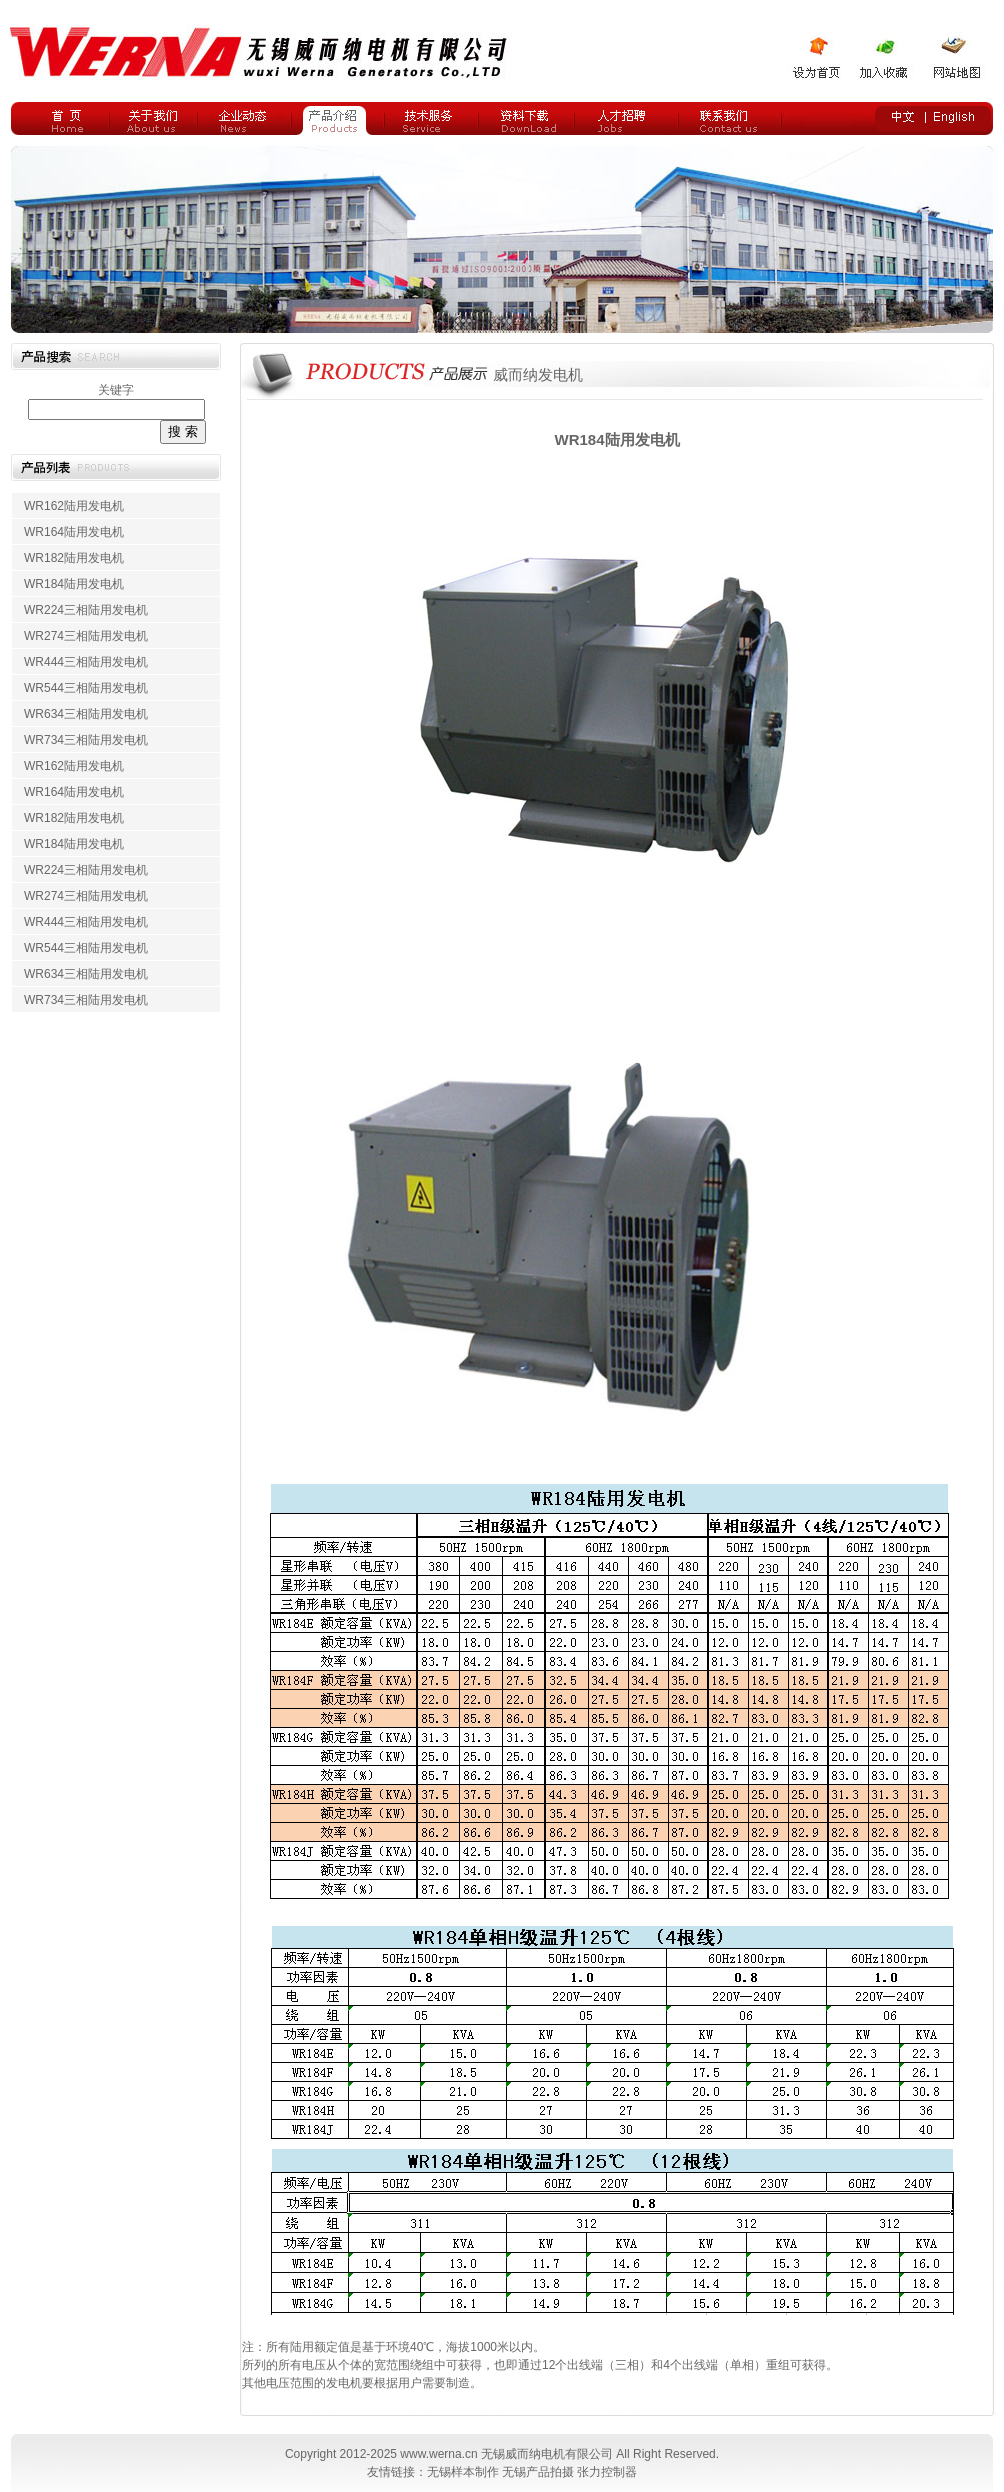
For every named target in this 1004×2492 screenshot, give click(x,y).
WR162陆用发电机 (74, 506)
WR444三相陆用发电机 (86, 662)
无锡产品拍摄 (538, 2472)
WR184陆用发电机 (74, 584)
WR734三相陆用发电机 (86, 740)
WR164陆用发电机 (74, 532)
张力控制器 (607, 2472)
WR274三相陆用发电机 (86, 636)
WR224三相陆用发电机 (86, 610)
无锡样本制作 (463, 2472)
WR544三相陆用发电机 (86, 688)
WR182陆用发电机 (74, 558)
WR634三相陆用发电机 (86, 714)
